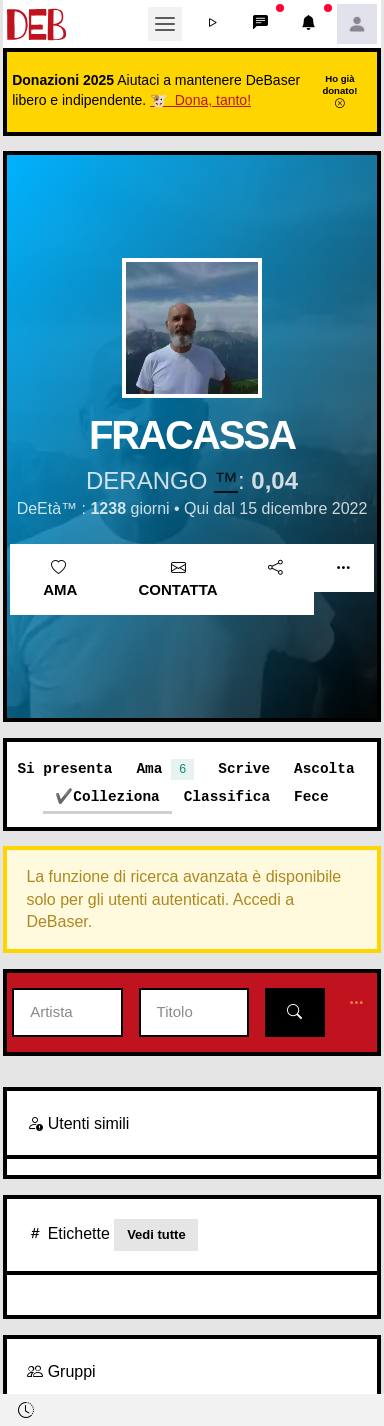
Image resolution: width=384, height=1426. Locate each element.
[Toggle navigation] (165, 24)
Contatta (178, 579)
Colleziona (116, 796)
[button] (213, 24)
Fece (311, 796)
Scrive (244, 768)
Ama (60, 579)
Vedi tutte (156, 1234)
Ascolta (324, 768)
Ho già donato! (339, 91)
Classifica (227, 796)
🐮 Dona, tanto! (200, 100)
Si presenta (64, 768)
